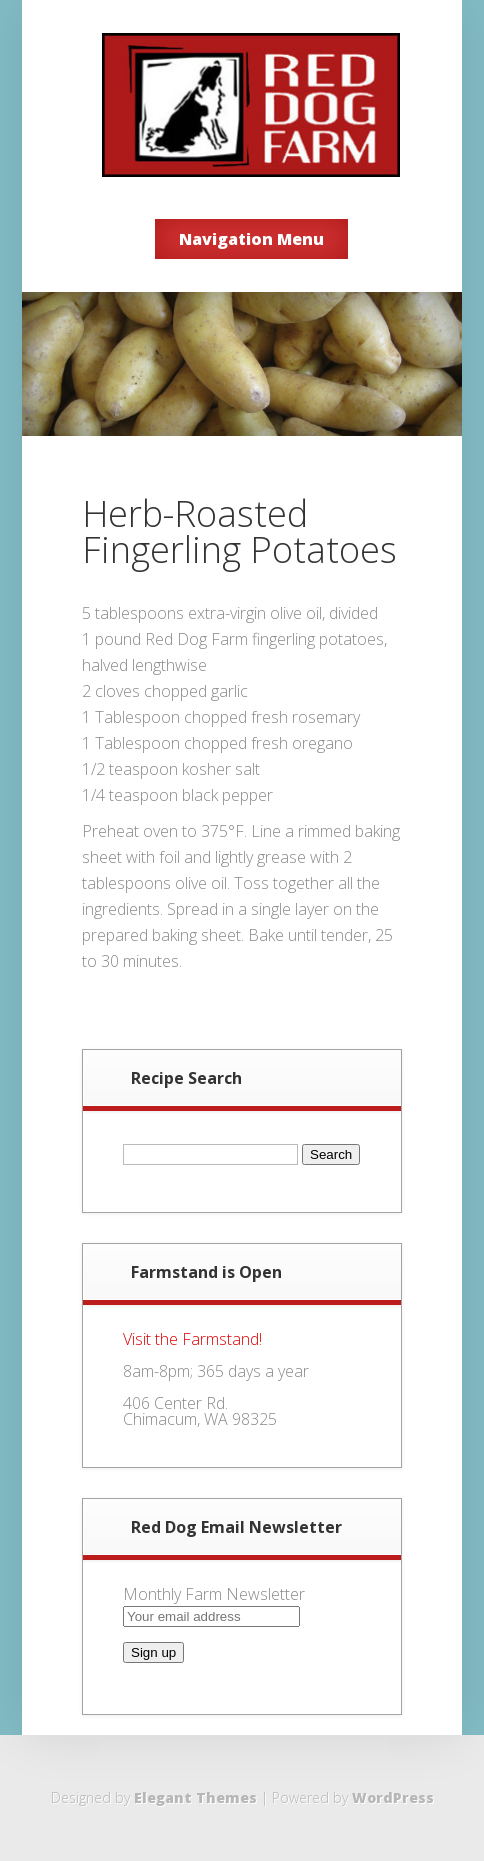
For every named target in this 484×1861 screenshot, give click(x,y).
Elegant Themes (195, 1797)
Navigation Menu (251, 239)
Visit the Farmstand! (192, 1339)
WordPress (393, 1797)
